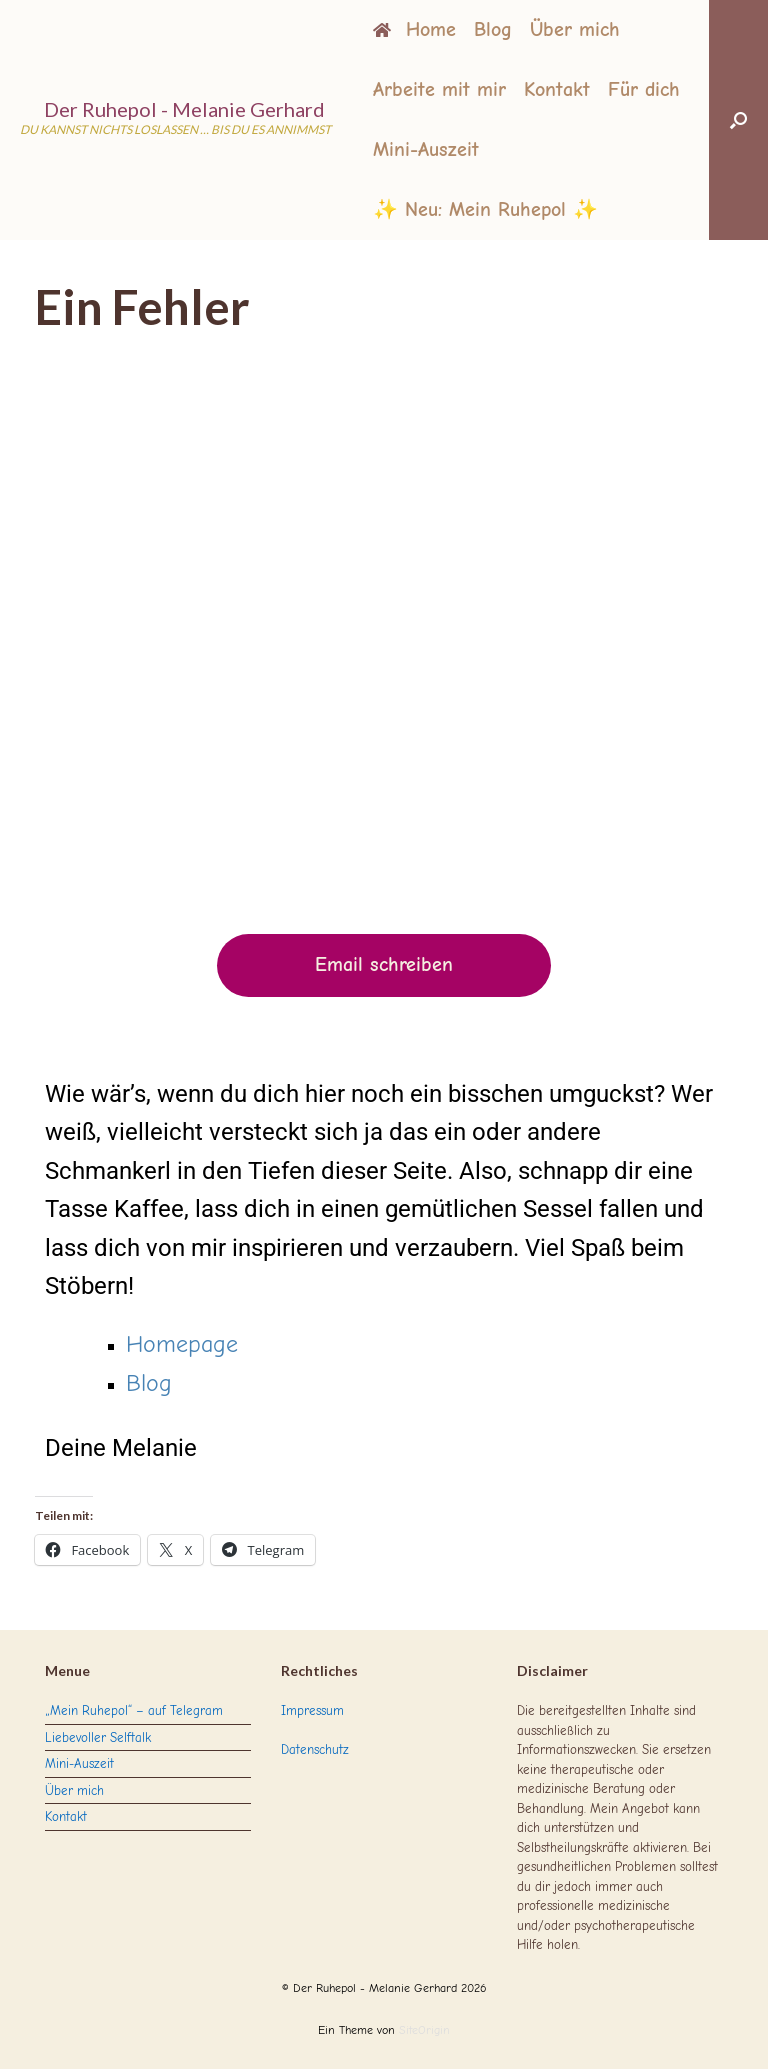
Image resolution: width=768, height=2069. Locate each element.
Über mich (575, 29)
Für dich (644, 89)
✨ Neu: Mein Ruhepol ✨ (485, 209)
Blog (493, 29)
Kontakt (557, 89)
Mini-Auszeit (426, 149)
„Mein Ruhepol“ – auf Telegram (134, 1710)
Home (414, 29)
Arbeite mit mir (439, 89)
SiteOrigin (424, 2030)
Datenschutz (315, 1749)
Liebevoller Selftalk (98, 1737)
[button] (738, 120)
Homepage (182, 1344)
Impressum (312, 1710)
